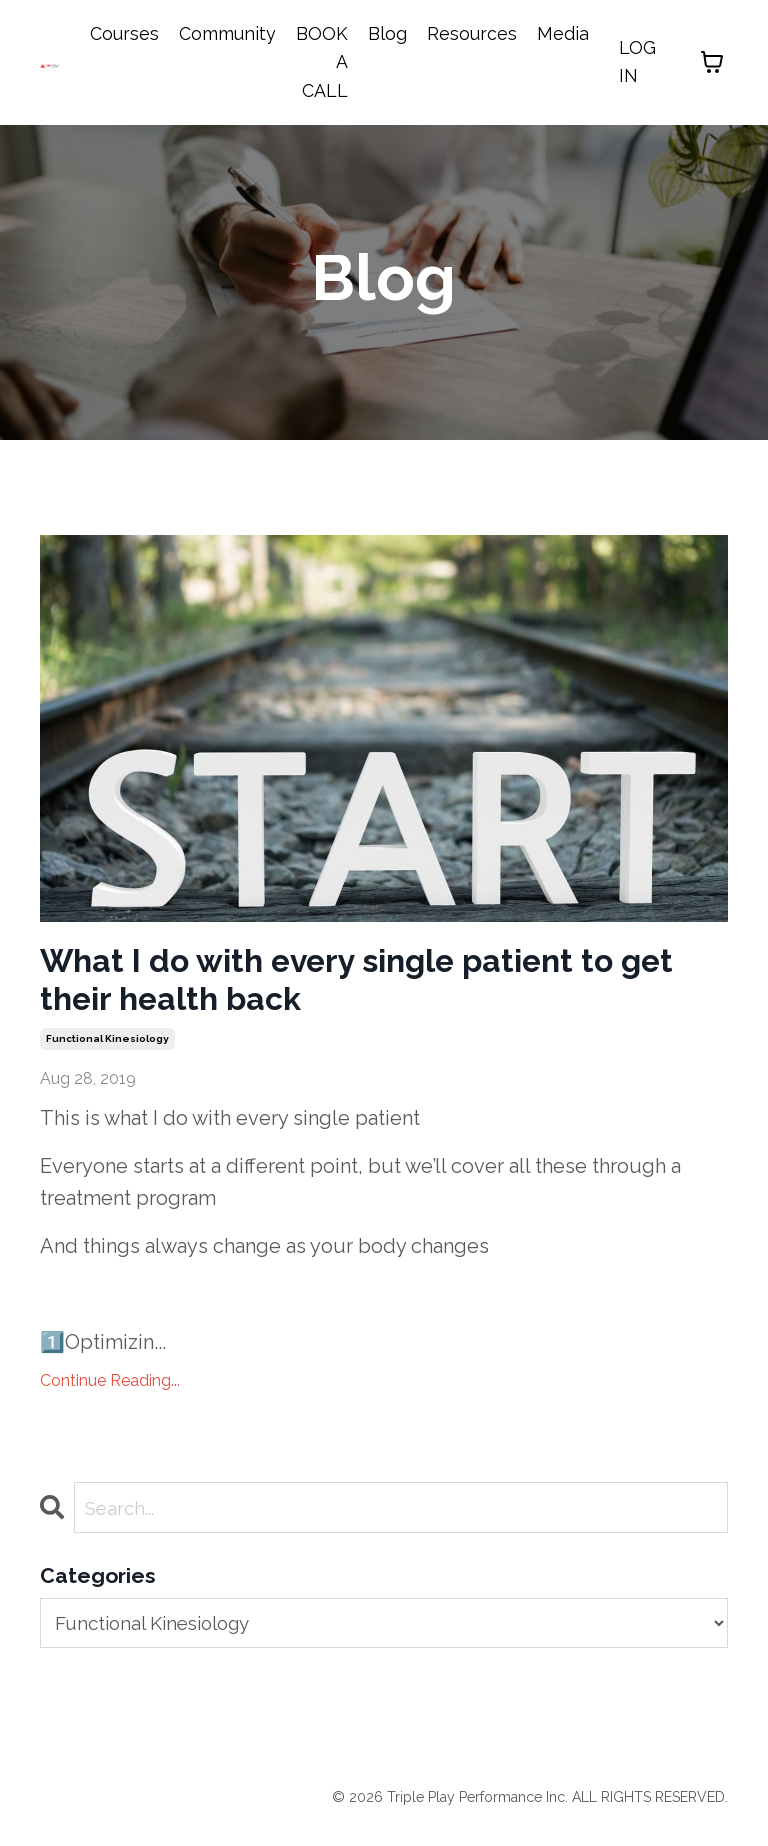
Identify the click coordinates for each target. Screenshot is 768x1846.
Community (227, 33)
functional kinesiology (107, 1050)
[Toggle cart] (712, 63)
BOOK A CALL (322, 62)
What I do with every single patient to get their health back (364, 985)
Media (563, 33)
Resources (472, 33)
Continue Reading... (110, 1391)
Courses (124, 33)
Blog (387, 33)
